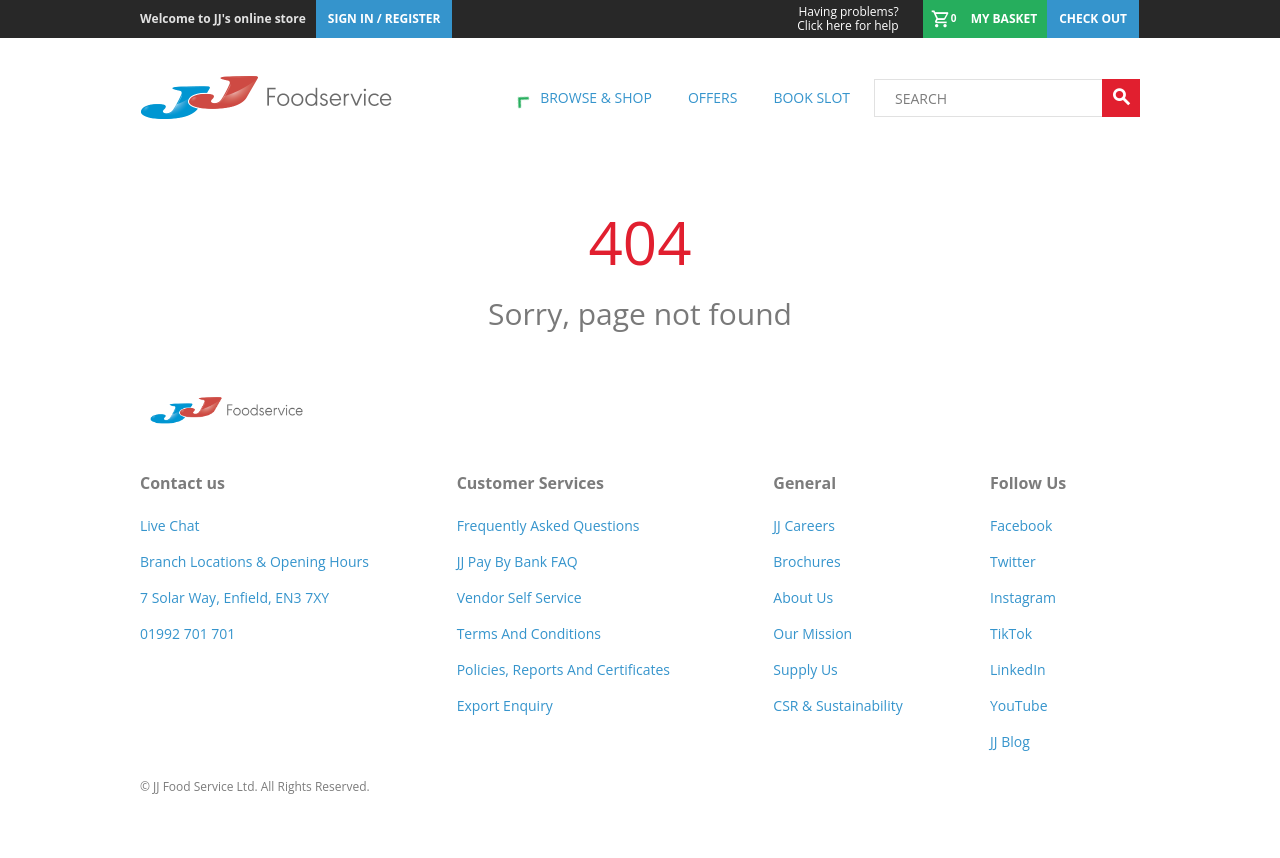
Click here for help (847, 19)
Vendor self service (519, 597)
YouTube (1019, 705)
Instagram (1023, 597)
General (804, 483)
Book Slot (811, 97)
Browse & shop (596, 97)
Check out (1093, 18)
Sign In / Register (384, 18)
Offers (712, 97)
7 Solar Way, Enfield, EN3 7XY (234, 597)
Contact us (182, 483)
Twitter (1013, 561)
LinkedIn (1018, 669)
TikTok (1011, 633)
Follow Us (1028, 483)
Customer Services (530, 483)
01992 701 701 (187, 633)
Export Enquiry (505, 705)
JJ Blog (1010, 741)
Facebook (1021, 525)
